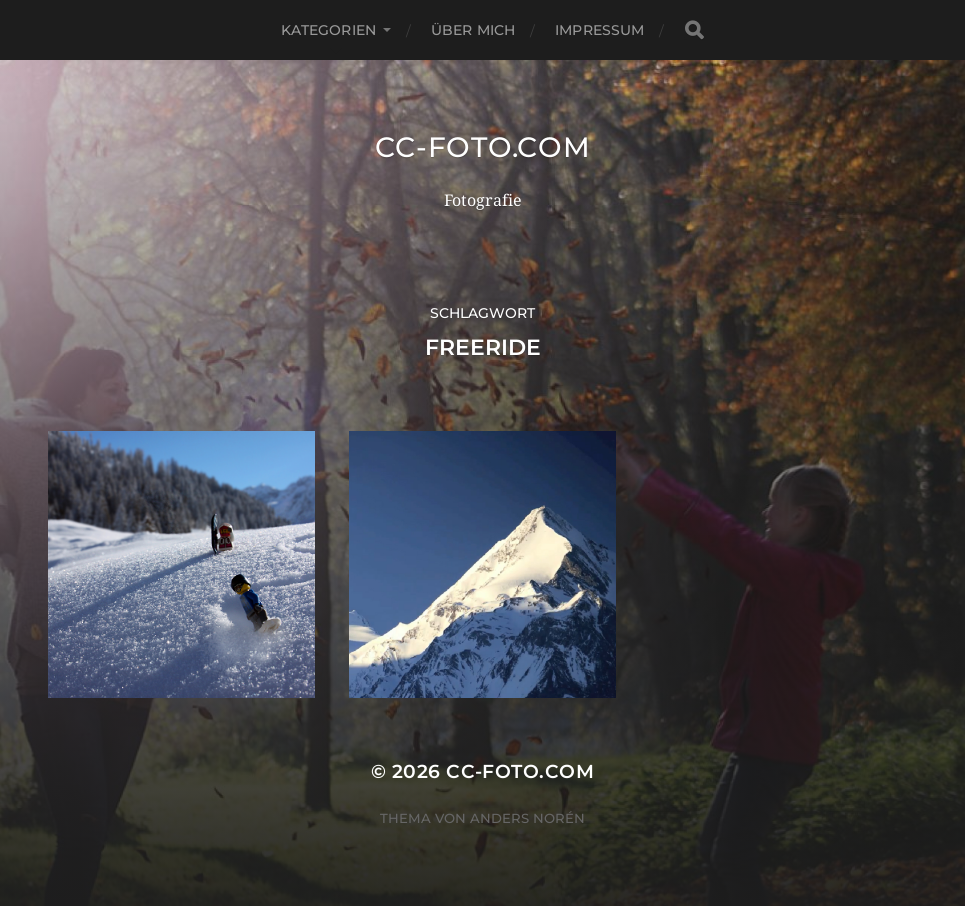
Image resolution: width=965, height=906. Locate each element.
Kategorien (328, 30)
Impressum (599, 30)
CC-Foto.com (483, 147)
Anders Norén (527, 818)
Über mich (473, 30)
